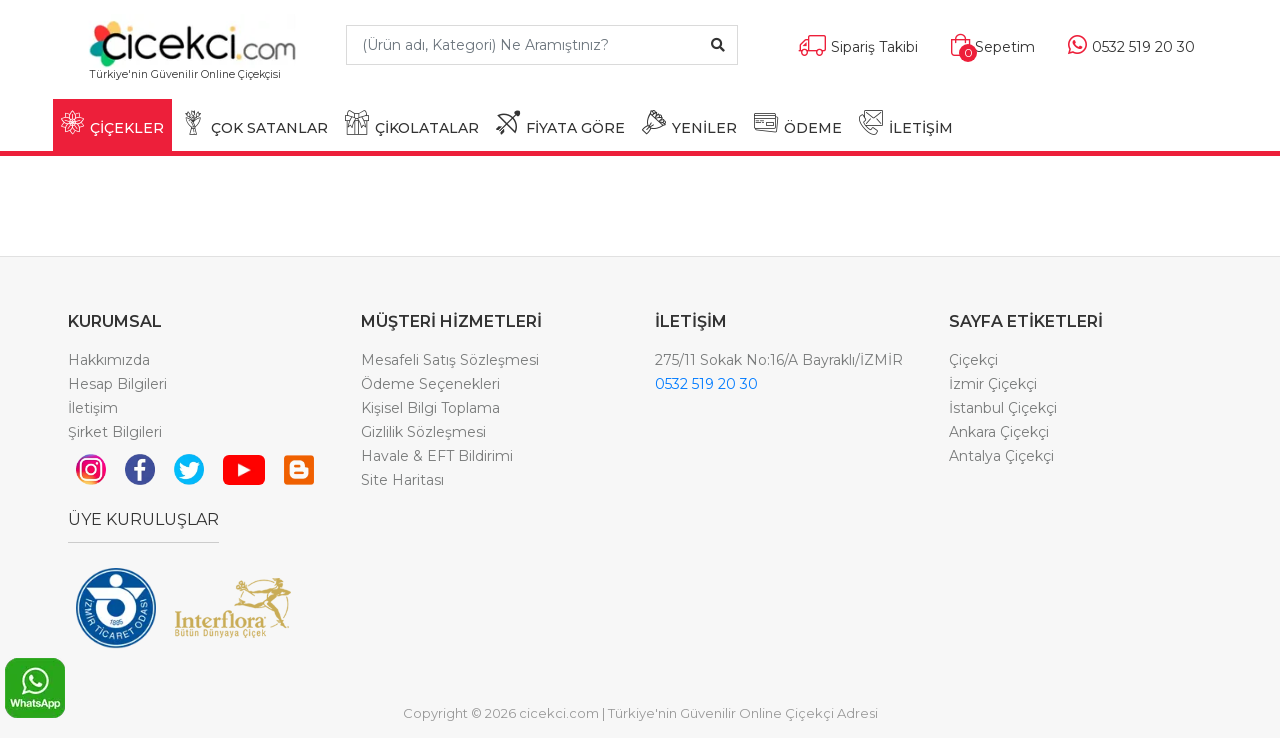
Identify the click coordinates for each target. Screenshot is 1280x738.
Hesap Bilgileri (117, 384)
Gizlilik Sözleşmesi (423, 432)
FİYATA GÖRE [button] (560, 123)
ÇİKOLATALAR (412, 123)
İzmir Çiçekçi (993, 384)
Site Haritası (402, 480)
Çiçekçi (973, 360)
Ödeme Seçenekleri (430, 384)
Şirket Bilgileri (115, 432)
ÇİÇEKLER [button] (112, 123)
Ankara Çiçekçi (999, 432)
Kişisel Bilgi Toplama (430, 408)
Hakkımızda (109, 360)
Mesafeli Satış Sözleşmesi (450, 360)
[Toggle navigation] (296, 83)
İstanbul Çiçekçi (1003, 408)
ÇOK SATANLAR (254, 123)
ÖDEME (798, 123)
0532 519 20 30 (706, 384)
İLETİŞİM (906, 123)
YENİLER (689, 123)
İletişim (93, 408)
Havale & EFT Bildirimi (437, 456)
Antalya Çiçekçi (1001, 456)
